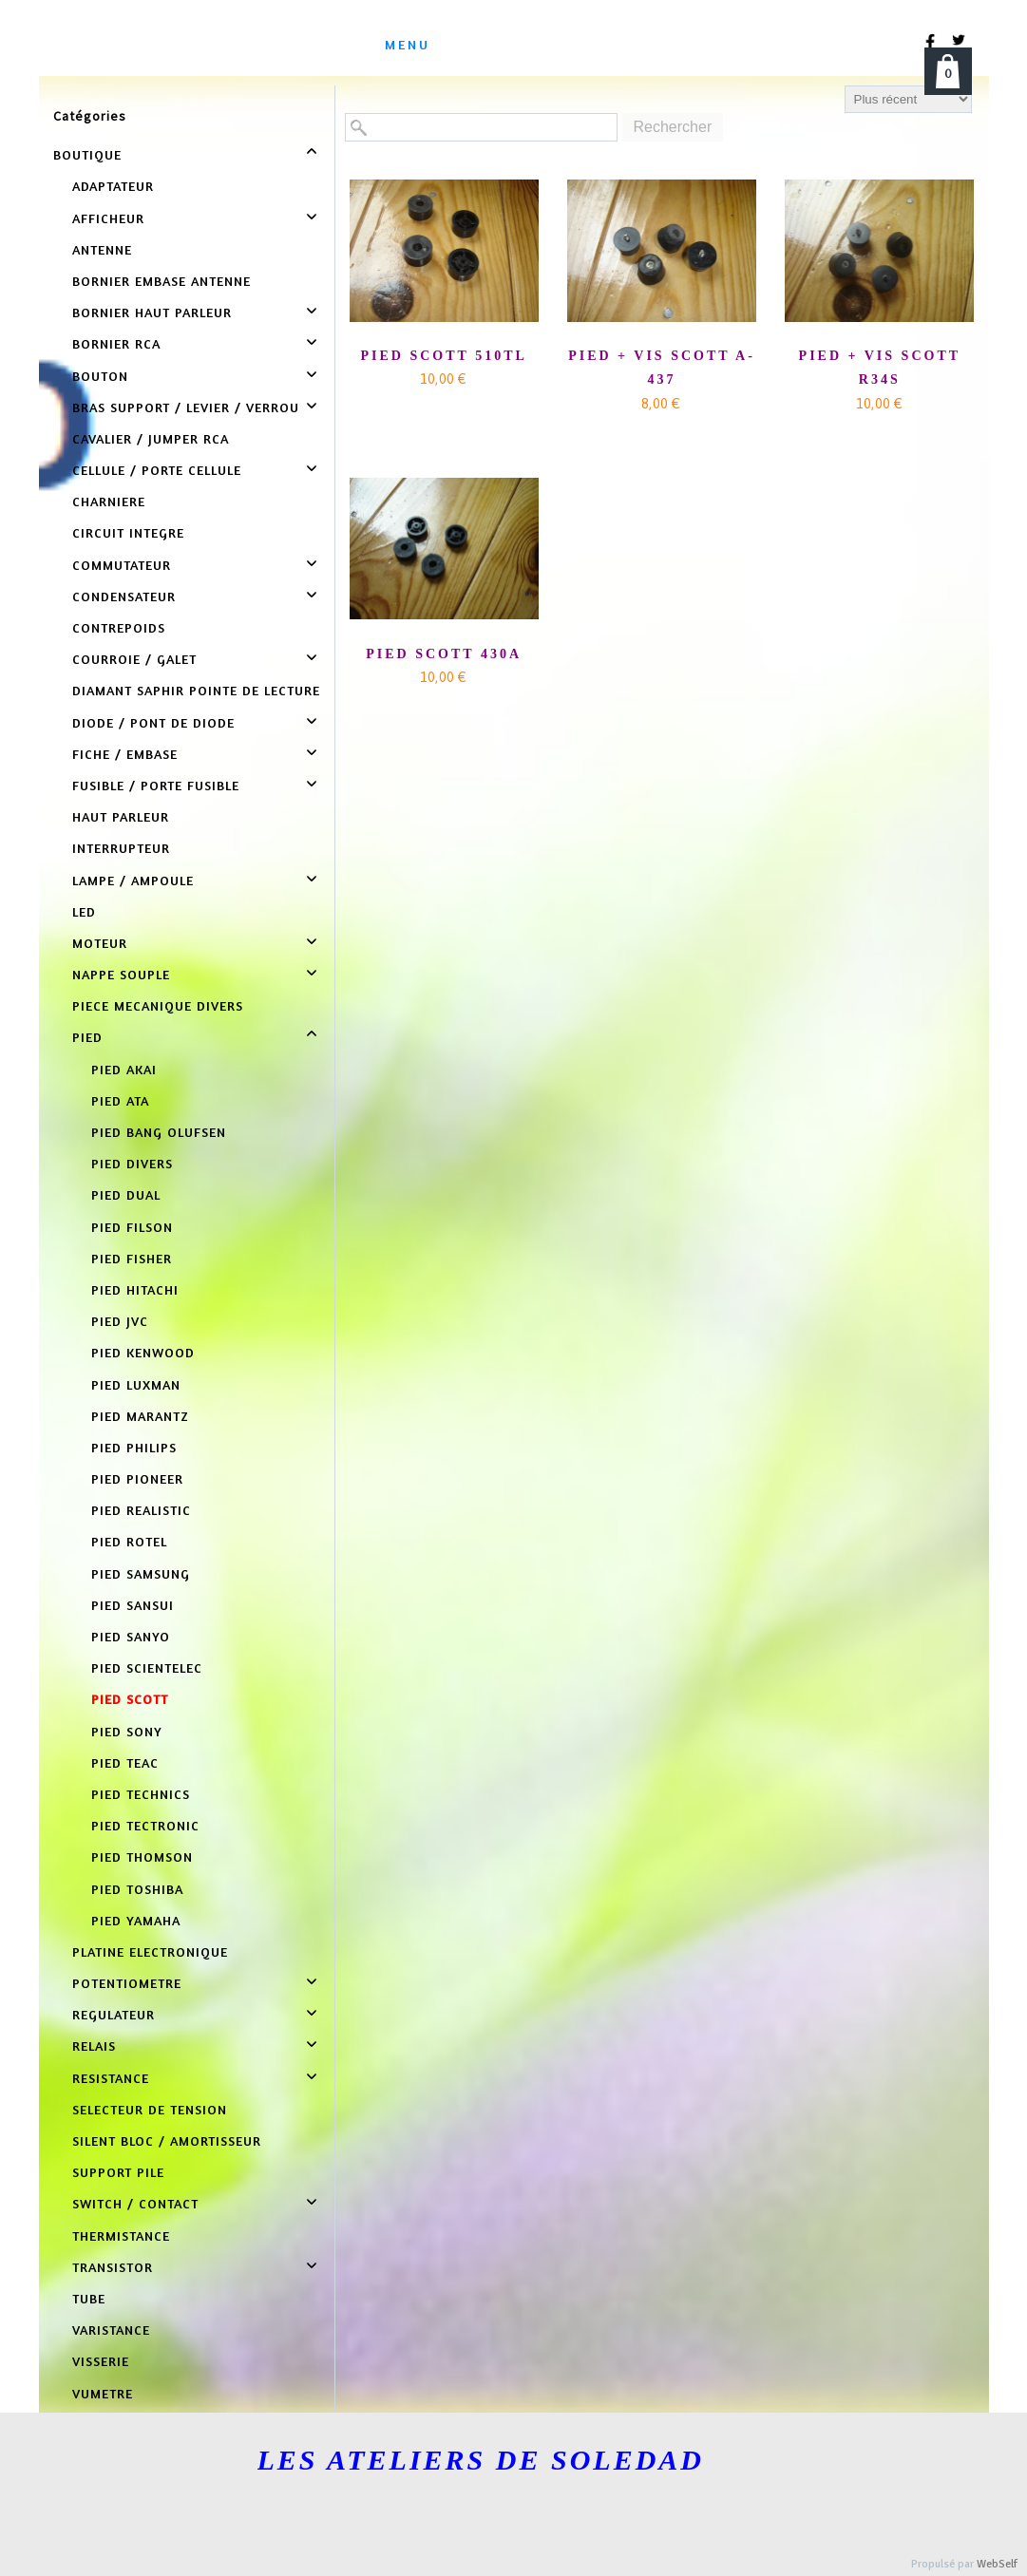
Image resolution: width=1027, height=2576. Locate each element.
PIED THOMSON (142, 1856)
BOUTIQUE (87, 154)
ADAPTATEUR (113, 186)
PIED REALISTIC (141, 1510)
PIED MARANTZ (140, 1416)
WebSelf (997, 2564)
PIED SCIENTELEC (146, 1667)
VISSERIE (100, 2361)
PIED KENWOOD (143, 1352)
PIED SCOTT (129, 1699)
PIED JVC (119, 1321)
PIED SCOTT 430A (444, 654)
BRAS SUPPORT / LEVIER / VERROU (185, 407)
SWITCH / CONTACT (135, 2203)
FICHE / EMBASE (125, 754)
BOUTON (100, 376)
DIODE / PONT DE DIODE (153, 722)
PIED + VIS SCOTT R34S (879, 368)
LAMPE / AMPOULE (133, 880)
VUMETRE (102, 2393)
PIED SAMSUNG (140, 1573)
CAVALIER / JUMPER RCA (150, 438)
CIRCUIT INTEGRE (128, 532)
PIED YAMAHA (136, 1920)
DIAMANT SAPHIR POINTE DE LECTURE (196, 690)
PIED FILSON (132, 1227)
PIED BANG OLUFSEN (158, 1132)
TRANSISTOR (112, 2267)
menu (407, 44)
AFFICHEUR (108, 218)
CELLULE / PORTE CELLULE (156, 470)
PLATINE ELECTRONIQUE (150, 1951)
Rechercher (673, 127)
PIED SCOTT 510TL (443, 356)
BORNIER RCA (116, 343)
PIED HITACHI (135, 1289)
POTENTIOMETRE (126, 1983)
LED (84, 911)
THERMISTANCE (121, 2235)
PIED (87, 1037)
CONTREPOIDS (118, 627)
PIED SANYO (130, 1636)
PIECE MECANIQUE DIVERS (157, 1005)
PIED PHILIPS (134, 1447)
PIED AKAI (124, 1069)
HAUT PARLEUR (120, 816)
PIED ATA (120, 1100)
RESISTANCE (110, 2078)
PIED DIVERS (132, 1163)
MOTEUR (99, 943)
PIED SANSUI (132, 1605)
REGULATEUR (113, 2014)
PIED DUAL (126, 1194)
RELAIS (94, 2045)
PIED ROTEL (129, 1541)
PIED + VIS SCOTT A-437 (661, 368)
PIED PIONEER (137, 1478)
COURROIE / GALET (134, 659)
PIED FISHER (131, 1258)
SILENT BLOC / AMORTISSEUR (166, 2140)
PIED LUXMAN (136, 1384)
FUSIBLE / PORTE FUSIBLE (155, 785)
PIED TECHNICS (140, 1794)
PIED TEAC (125, 1762)
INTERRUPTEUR (121, 848)
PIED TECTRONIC (145, 1825)
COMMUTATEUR (121, 565)
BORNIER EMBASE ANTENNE (161, 281)
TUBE (88, 2298)
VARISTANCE (111, 2329)
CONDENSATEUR (124, 596)
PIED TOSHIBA (137, 1889)
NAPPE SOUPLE (121, 974)
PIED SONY (126, 1731)
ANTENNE (102, 249)
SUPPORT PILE (118, 2172)
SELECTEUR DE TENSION (149, 2109)
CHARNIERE (108, 501)
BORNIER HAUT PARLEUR (152, 312)
